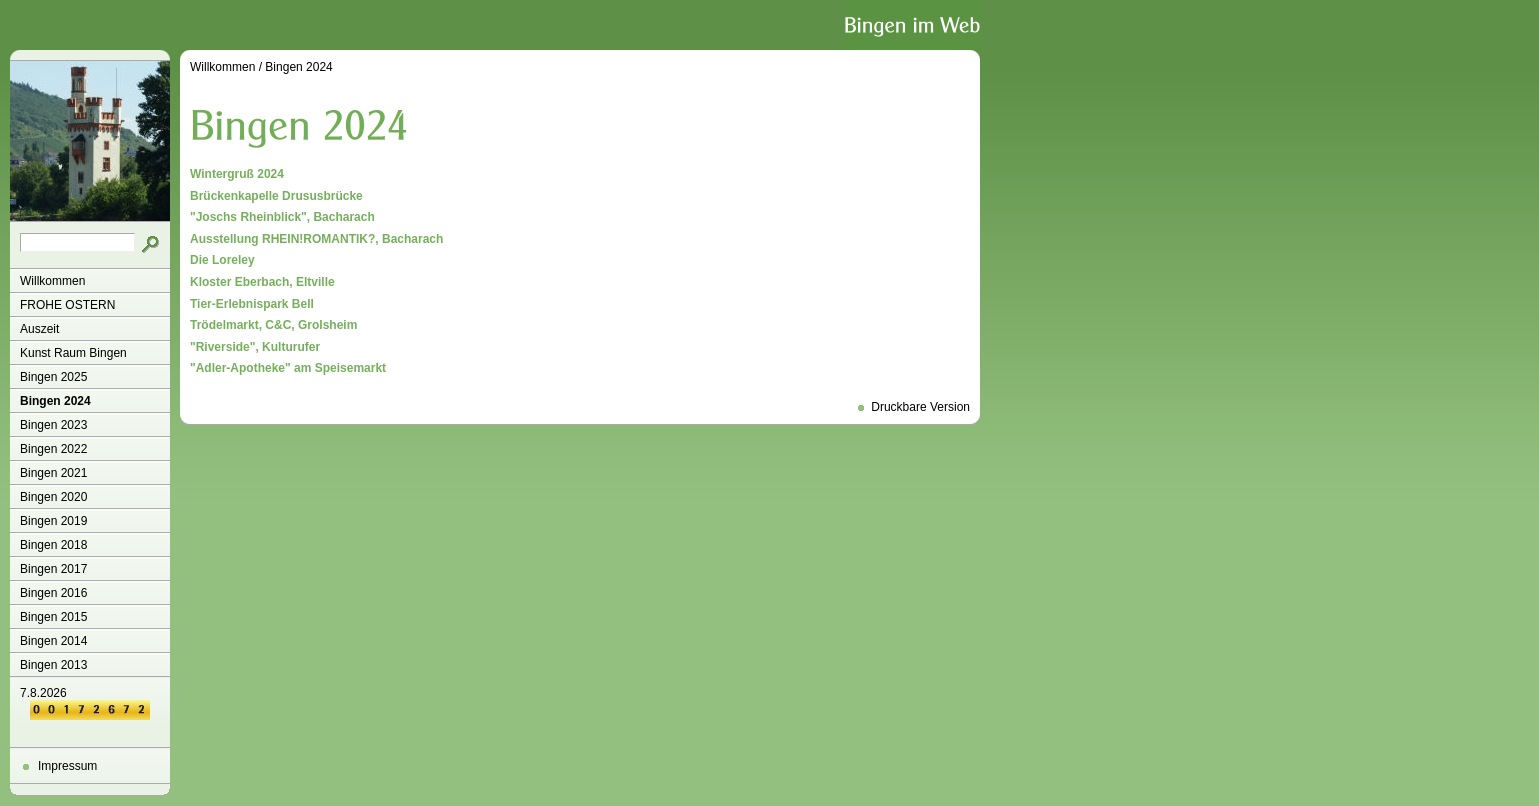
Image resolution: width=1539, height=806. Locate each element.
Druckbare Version (920, 407)
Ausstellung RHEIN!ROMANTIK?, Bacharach (316, 239)
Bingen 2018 (53, 545)
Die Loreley (222, 260)
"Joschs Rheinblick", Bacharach (282, 217)
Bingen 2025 (53, 377)
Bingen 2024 (55, 401)
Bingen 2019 (53, 521)
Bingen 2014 (53, 641)
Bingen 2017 (53, 569)
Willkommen (52, 281)
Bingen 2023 (53, 425)
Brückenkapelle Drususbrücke (276, 196)
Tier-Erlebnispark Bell (252, 304)
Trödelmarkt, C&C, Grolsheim (273, 325)
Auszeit (39, 329)
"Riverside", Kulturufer (255, 347)
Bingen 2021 (53, 473)
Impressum (67, 766)
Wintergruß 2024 (237, 174)
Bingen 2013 (53, 665)
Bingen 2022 (53, 449)
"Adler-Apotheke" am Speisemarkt (288, 368)
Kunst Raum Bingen (73, 353)
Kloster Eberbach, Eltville (262, 282)
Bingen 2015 (53, 617)
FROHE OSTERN (67, 305)
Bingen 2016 (53, 593)
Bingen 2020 (53, 497)
